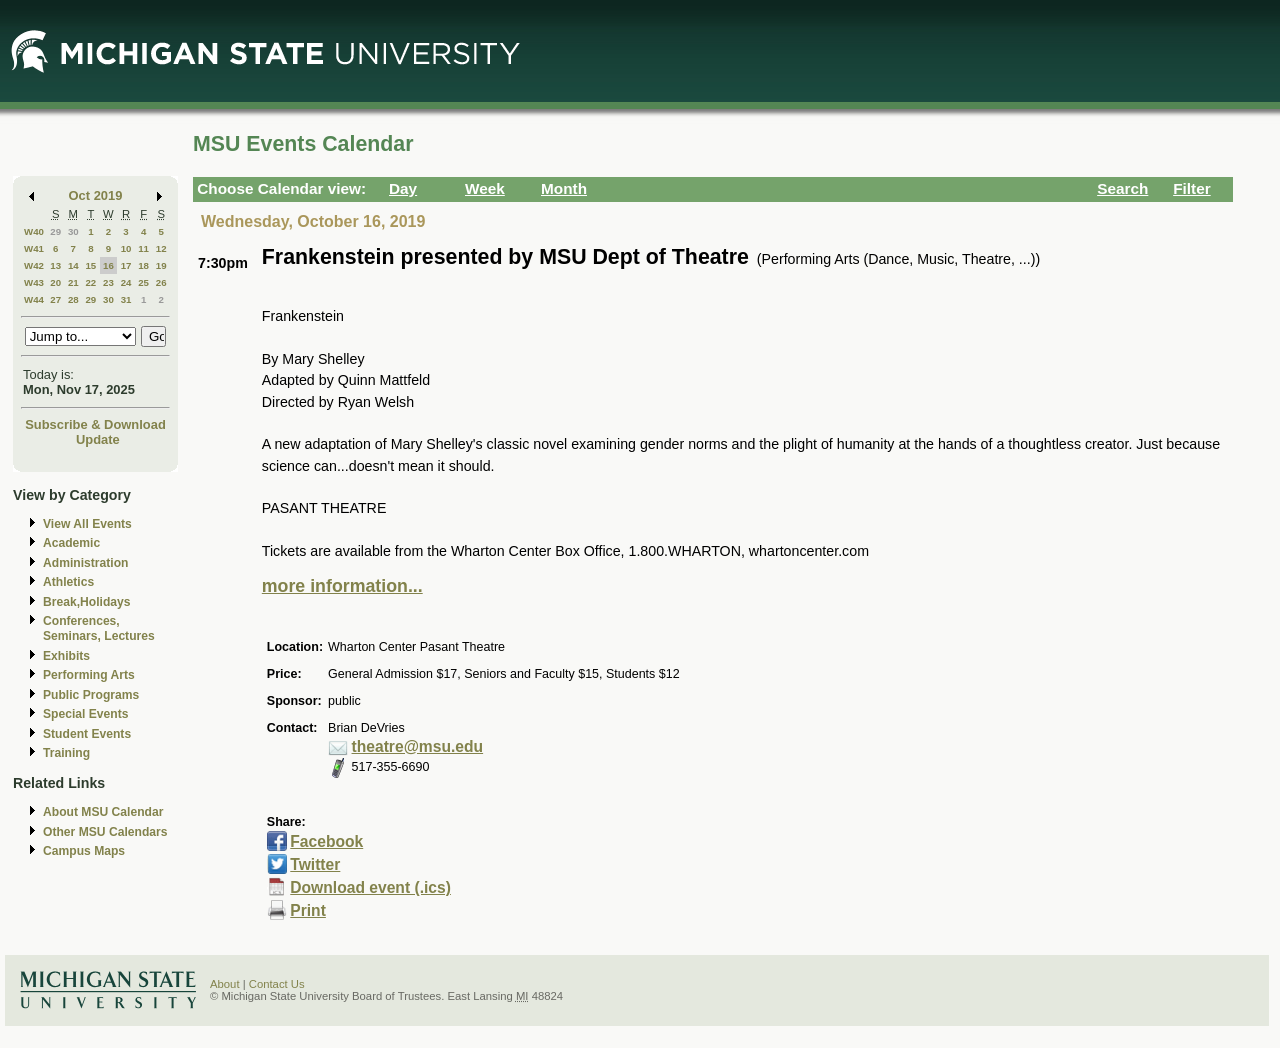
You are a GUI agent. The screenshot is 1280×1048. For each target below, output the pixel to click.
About (225, 984)
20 (55, 282)
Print (308, 910)
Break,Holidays (87, 602)
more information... (342, 586)
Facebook (326, 841)
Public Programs (91, 695)
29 (55, 231)
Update (98, 439)
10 (126, 248)
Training (66, 753)
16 (108, 265)
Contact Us (277, 984)
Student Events (87, 734)
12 (161, 248)
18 (143, 265)
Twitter (315, 864)
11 (143, 248)
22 (90, 282)
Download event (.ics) (370, 887)
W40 (34, 231)
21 (73, 282)
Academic (71, 543)
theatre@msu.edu (418, 746)
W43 (34, 282)
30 (73, 231)
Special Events (85, 714)
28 (73, 299)
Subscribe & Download (95, 424)
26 (161, 282)
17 (126, 265)
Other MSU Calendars (105, 832)
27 (55, 299)
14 (73, 265)
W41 (34, 248)
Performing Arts (89, 675)
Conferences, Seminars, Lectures (99, 628)
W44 (34, 299)
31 (126, 299)
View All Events (87, 524)
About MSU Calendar (103, 812)
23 (108, 282)
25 (143, 282)
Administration (85, 563)
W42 (34, 265)
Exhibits (66, 656)
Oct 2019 (96, 195)
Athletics (68, 582)
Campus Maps (84, 851)
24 (126, 282)
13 (55, 265)
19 (161, 265)
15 (90, 265)
